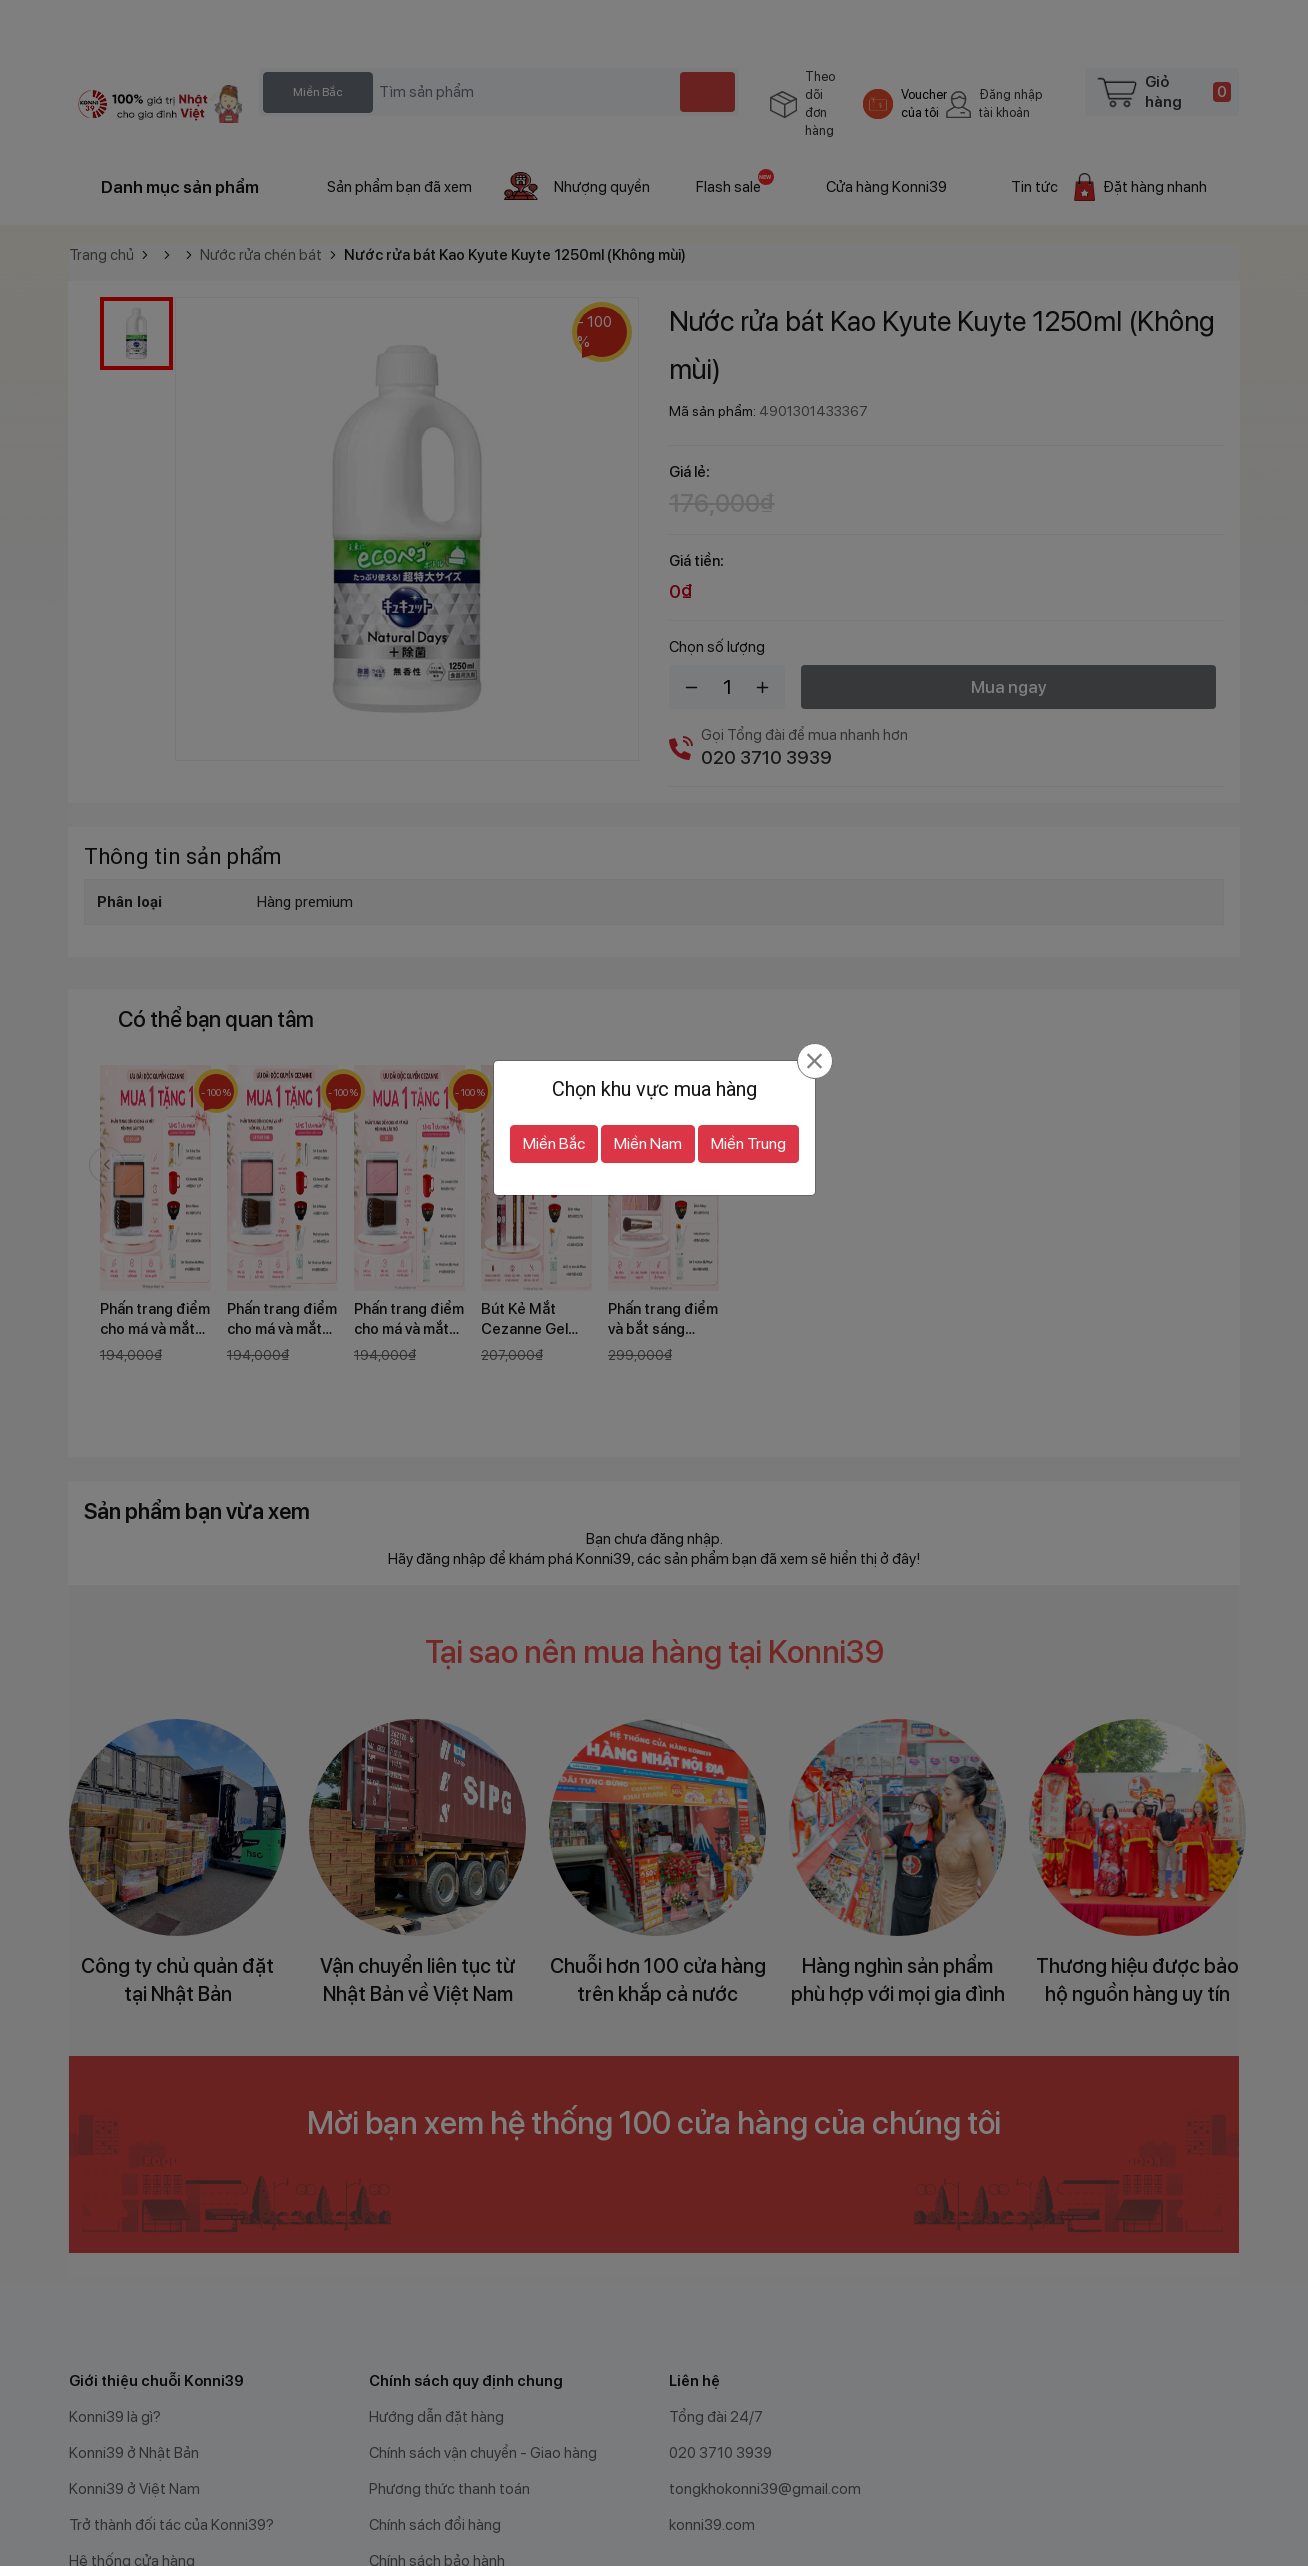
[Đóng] (814, 1020)
